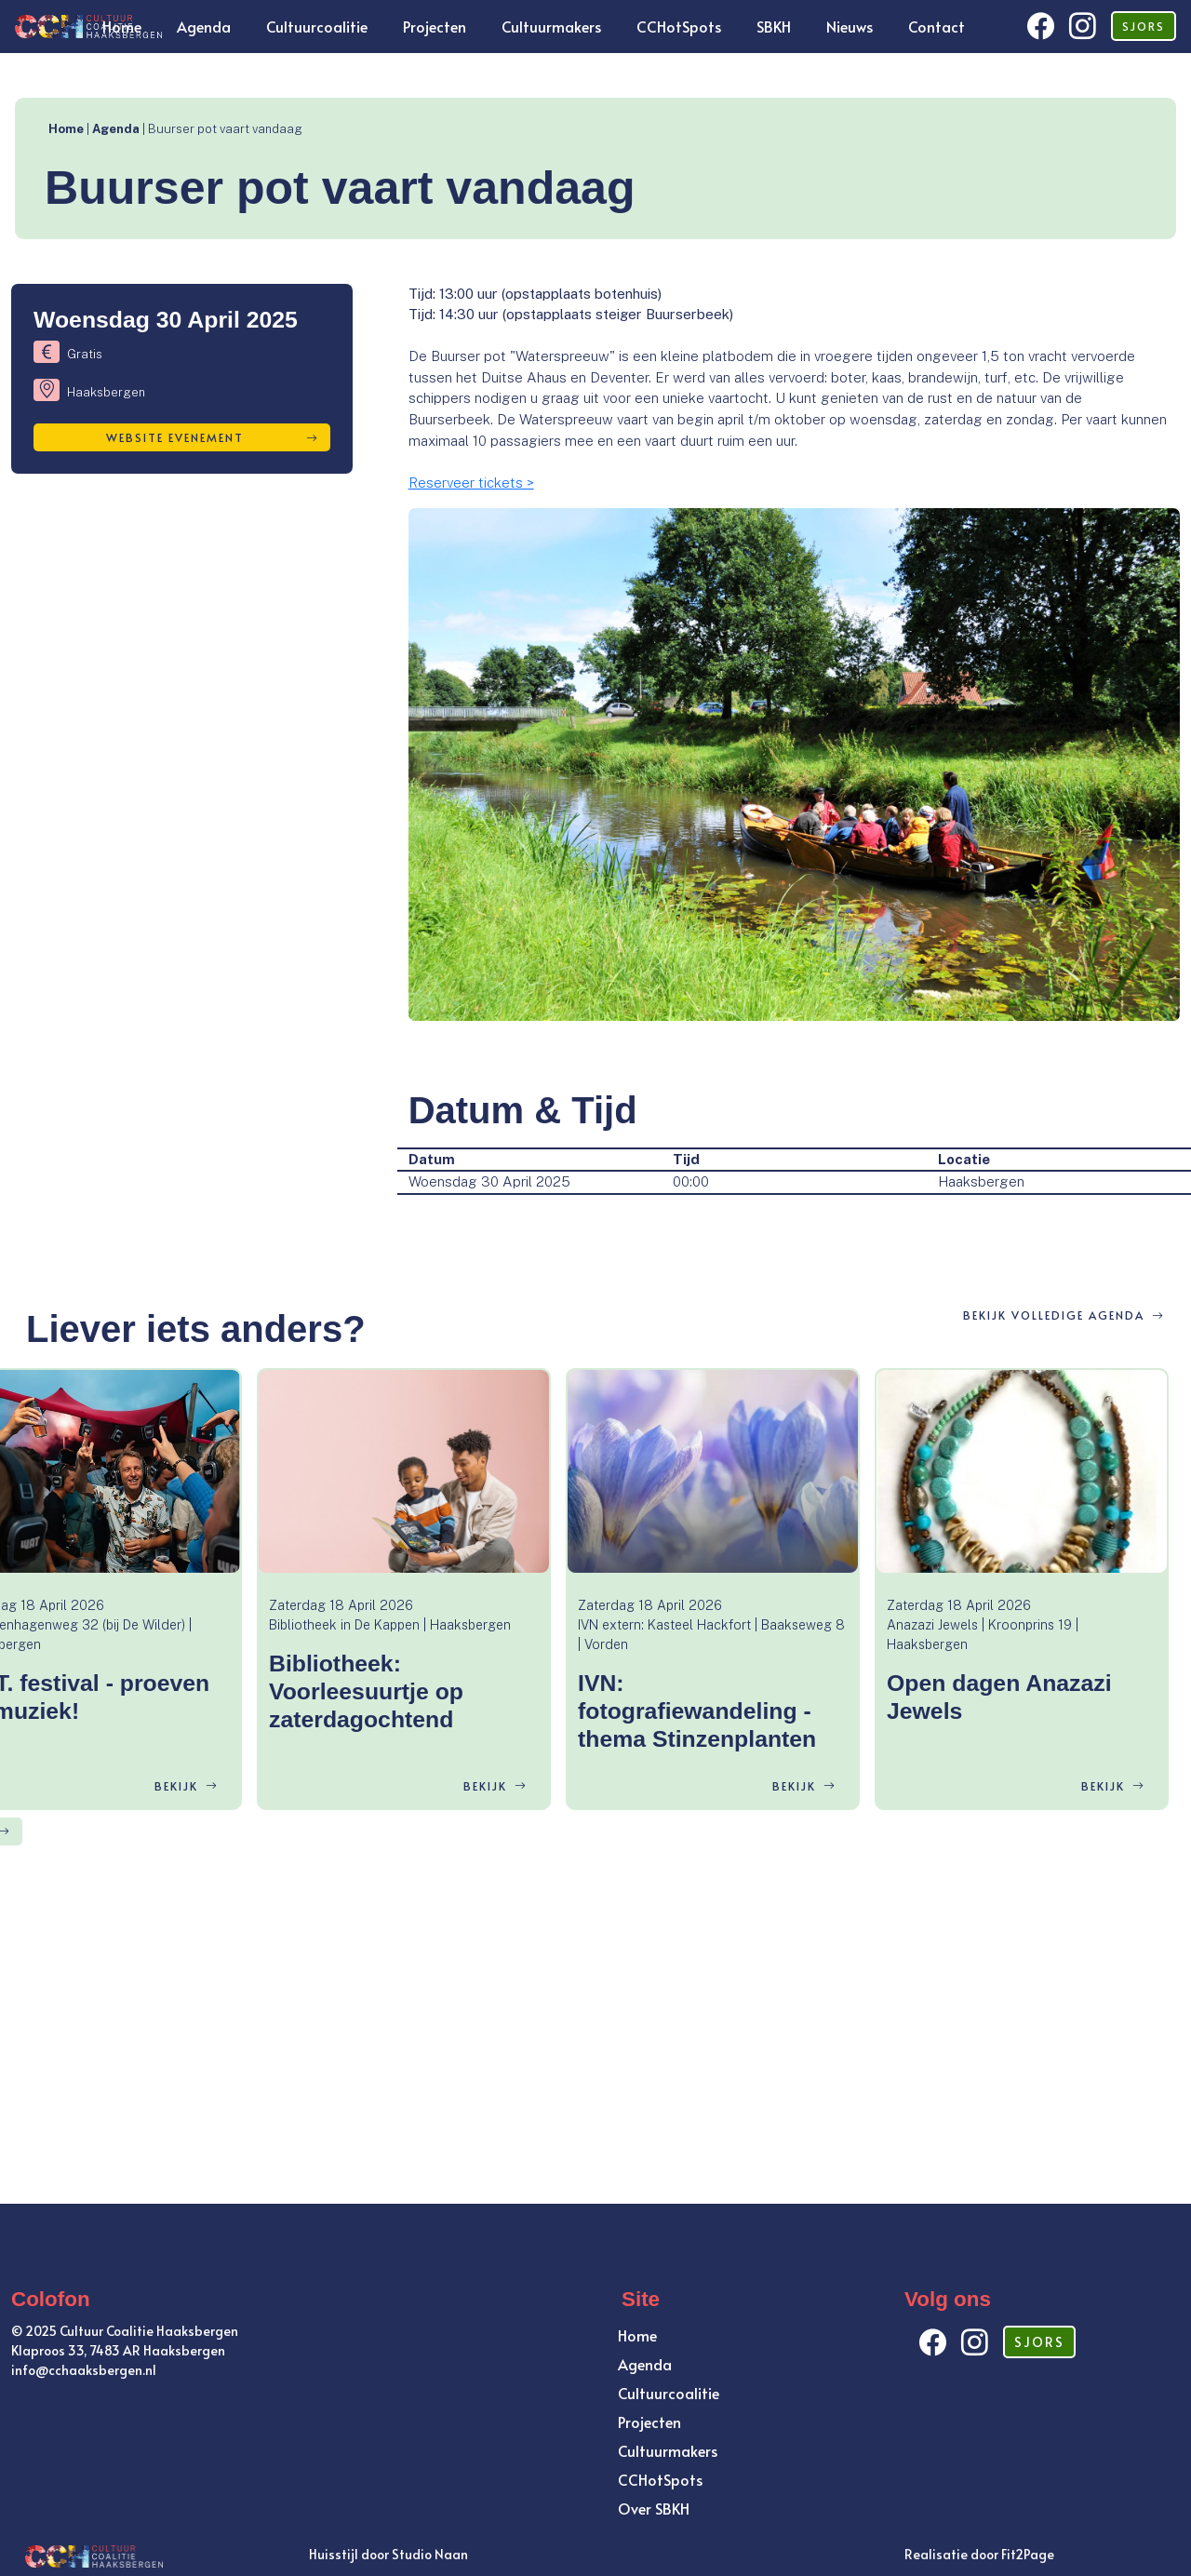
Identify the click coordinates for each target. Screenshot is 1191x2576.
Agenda (204, 26)
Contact (936, 26)
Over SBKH (653, 2508)
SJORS (1143, 26)
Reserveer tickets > (471, 482)
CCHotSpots (678, 26)
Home (121, 26)
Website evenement (212, 437)
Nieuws (849, 26)
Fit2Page (1027, 2554)
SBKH (773, 26)
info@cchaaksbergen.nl (83, 2370)
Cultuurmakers (551, 26)
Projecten (434, 26)
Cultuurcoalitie (317, 26)
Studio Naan (430, 2554)
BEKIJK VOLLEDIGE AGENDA (1064, 1315)
